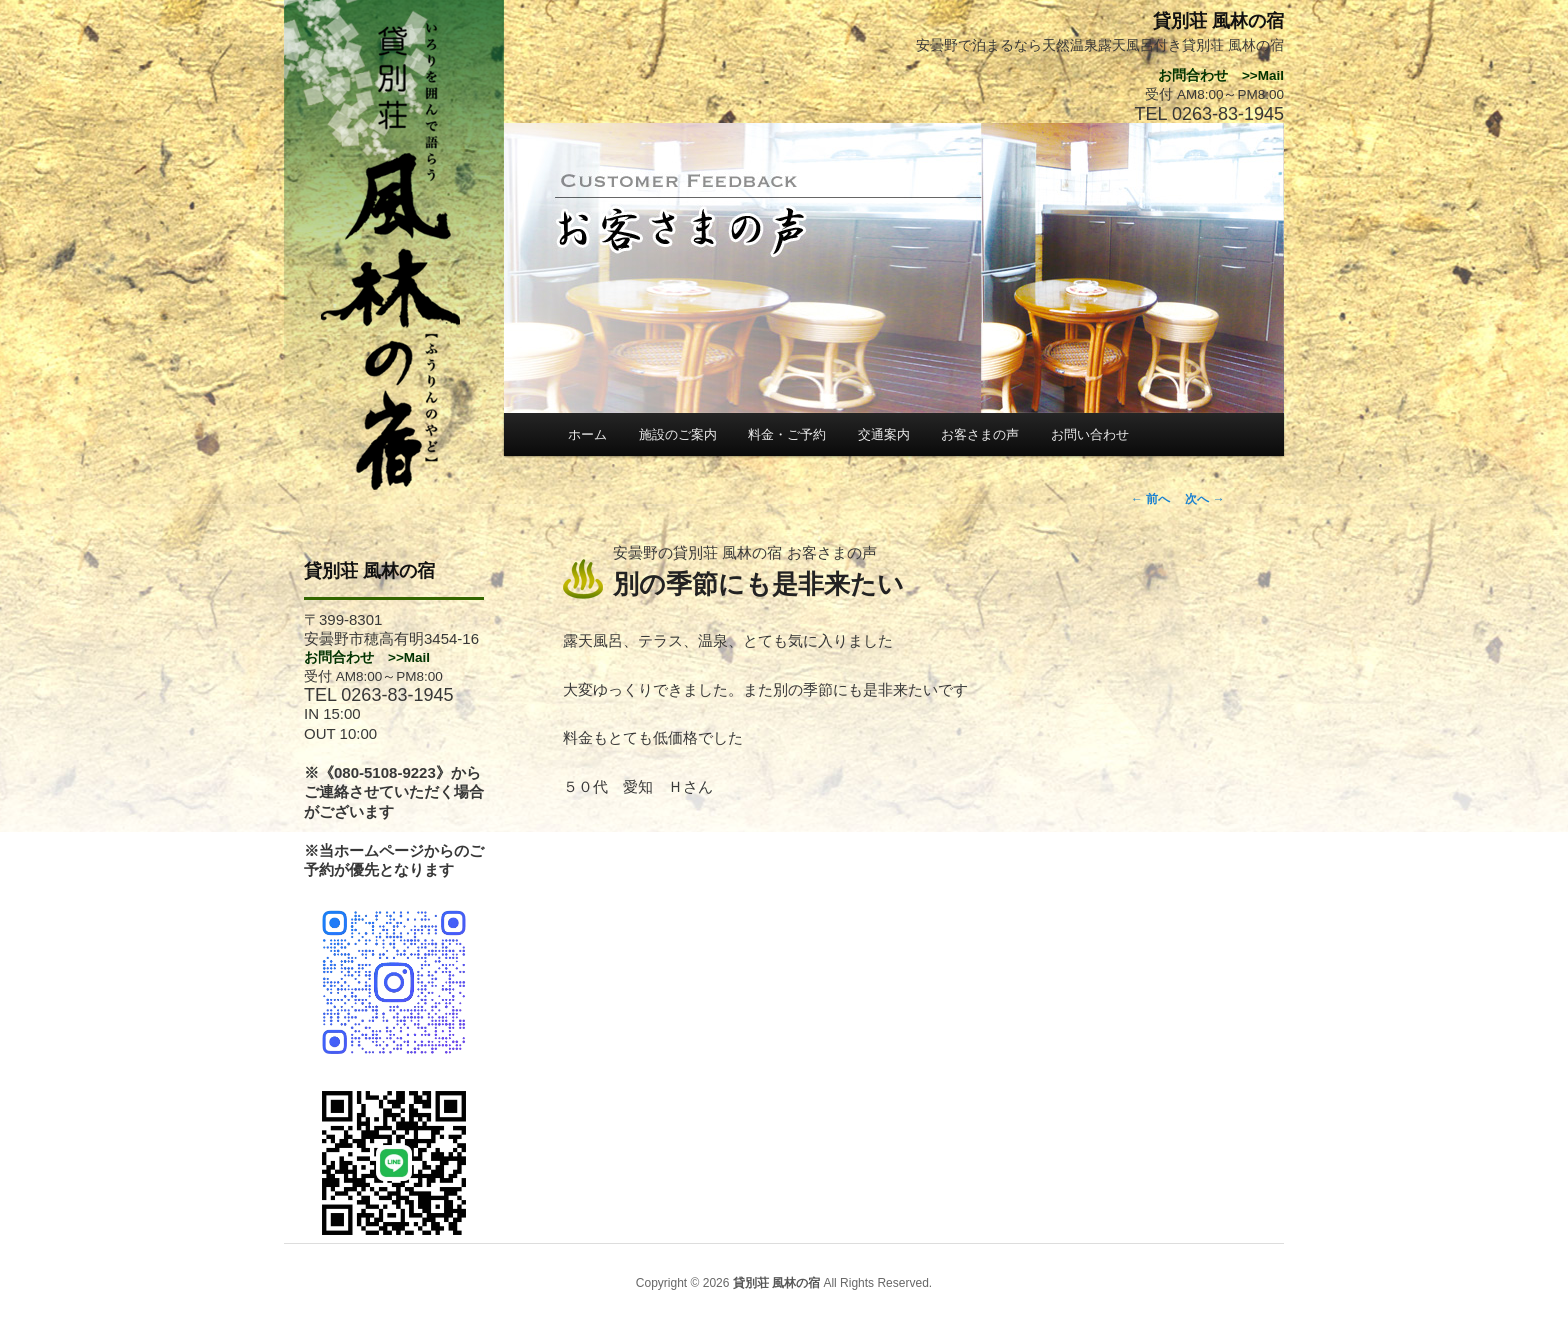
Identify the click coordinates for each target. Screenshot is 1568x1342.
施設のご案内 (678, 434)
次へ (1204, 499)
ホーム (587, 434)
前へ (1150, 499)
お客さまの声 (980, 434)
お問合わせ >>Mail (367, 657)
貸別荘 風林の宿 (369, 571)
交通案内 (884, 434)
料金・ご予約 (787, 434)
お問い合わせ (1090, 434)
